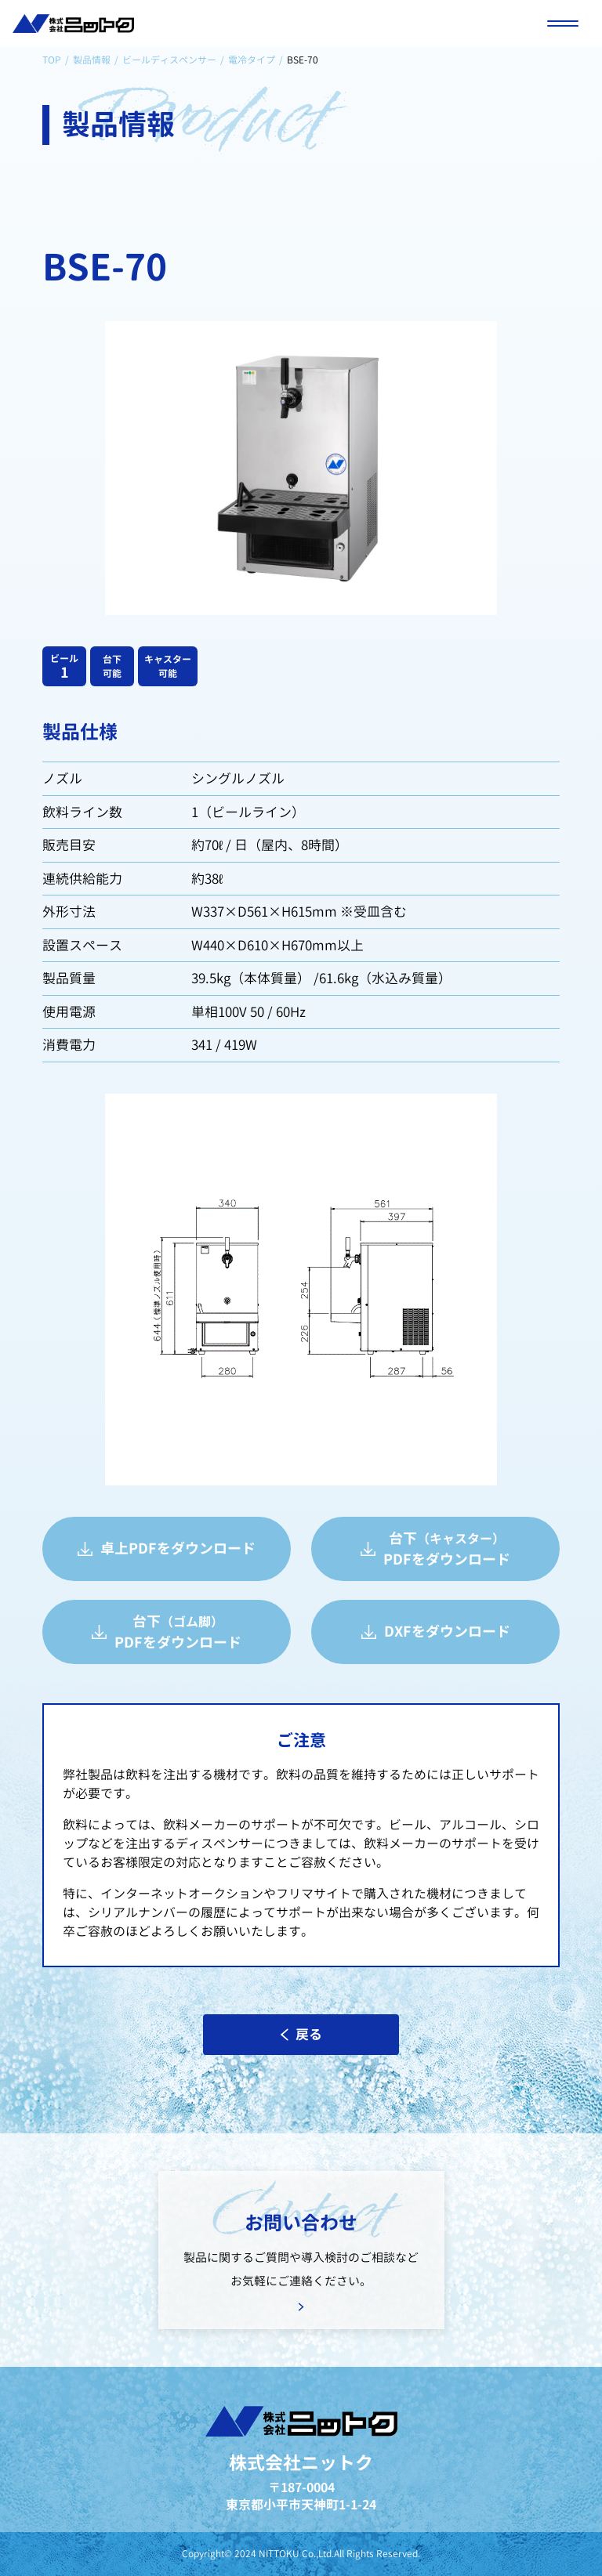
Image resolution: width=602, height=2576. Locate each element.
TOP (51, 60)
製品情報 (92, 60)
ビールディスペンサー (169, 60)
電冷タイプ (251, 60)
